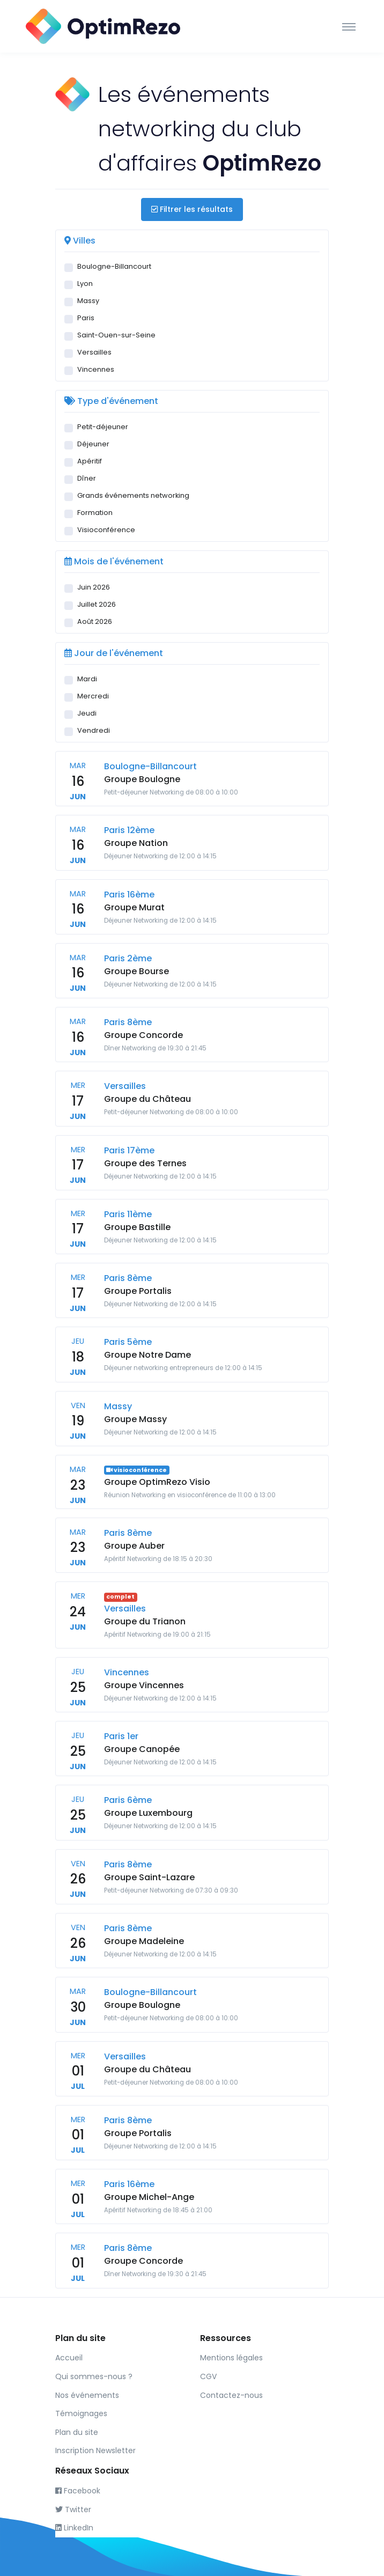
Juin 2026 (93, 587)
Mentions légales (231, 2357)
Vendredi (93, 730)
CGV (208, 2376)
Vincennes (95, 369)
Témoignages (81, 2413)
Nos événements (87, 2395)
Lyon (85, 283)
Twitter (73, 2509)
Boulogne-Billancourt (114, 266)
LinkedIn (74, 2527)
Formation (95, 512)
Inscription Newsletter (95, 2450)
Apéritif (89, 461)
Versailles (94, 352)
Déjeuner (93, 443)
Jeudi (87, 713)
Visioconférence (106, 529)
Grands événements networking (133, 495)
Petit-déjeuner (102, 426)
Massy (88, 300)
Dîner (86, 478)
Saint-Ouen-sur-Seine (116, 335)
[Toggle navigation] (348, 26)
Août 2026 (94, 621)
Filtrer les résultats (192, 209)
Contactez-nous (231, 2395)
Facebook (77, 2490)
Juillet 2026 (96, 604)
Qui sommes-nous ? (93, 2376)
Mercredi (93, 696)
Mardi (87, 678)
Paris (85, 317)
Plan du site (76, 2432)
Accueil (69, 2357)
